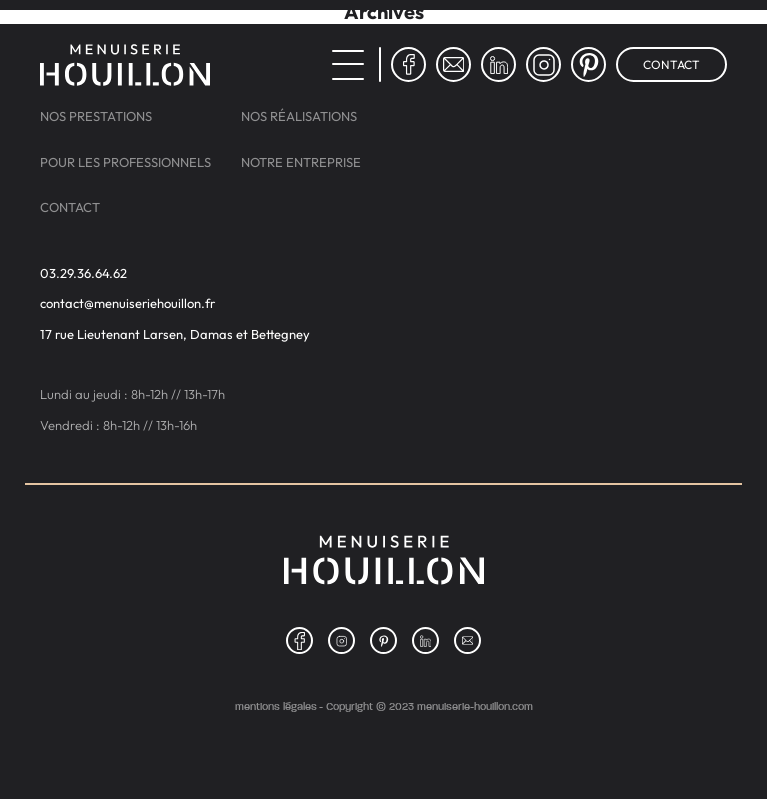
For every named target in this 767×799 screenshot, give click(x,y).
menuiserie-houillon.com (475, 706)
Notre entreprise (301, 162)
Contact (671, 64)
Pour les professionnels (125, 162)
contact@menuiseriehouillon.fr (127, 303)
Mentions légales (276, 706)
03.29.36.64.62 (83, 273)
